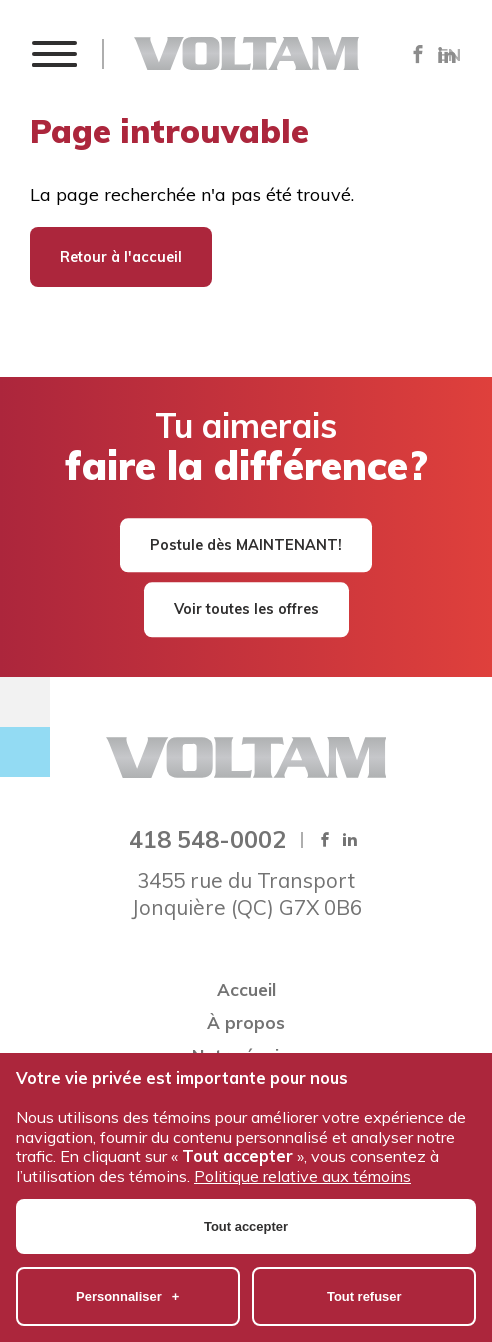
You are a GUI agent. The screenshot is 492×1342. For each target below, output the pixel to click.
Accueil (246, 989)
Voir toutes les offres (246, 610)
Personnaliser (127, 1259)
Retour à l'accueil (121, 257)
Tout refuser (364, 1259)
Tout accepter (246, 1189)
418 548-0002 (207, 839)
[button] (53, 53)
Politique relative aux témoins (302, 1139)
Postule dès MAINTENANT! (246, 545)
